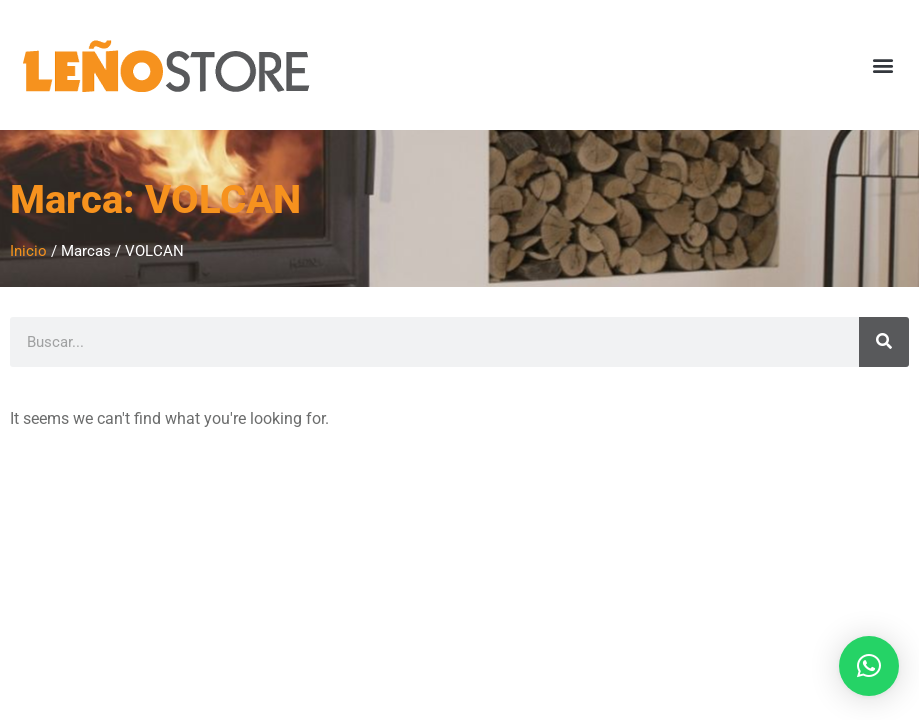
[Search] (884, 342)
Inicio (28, 251)
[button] (882, 65)
